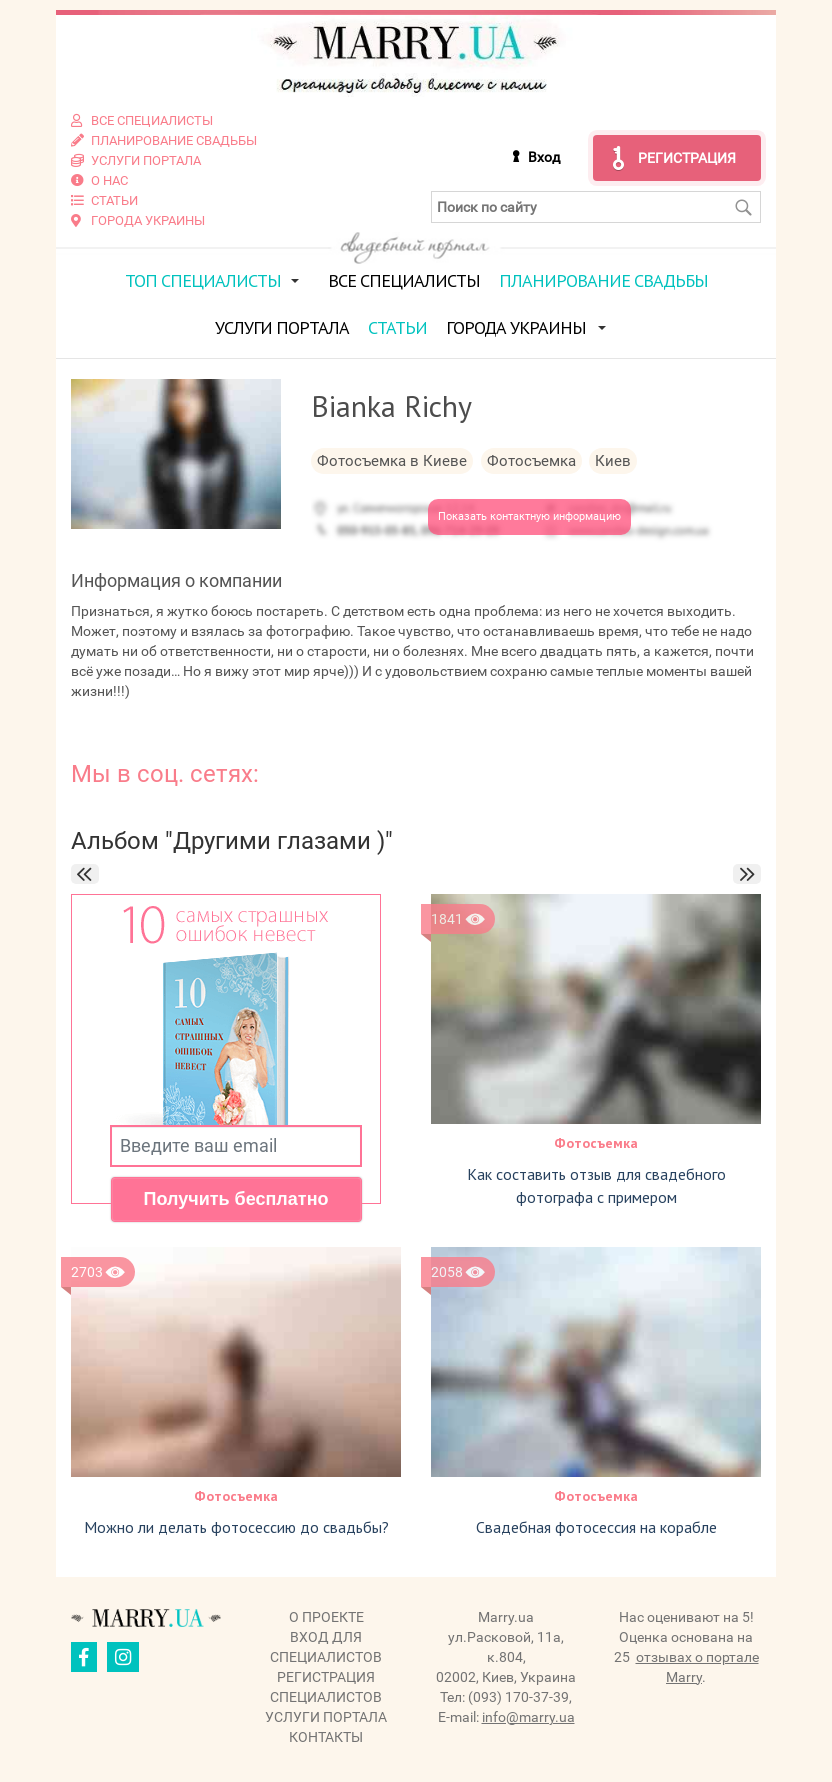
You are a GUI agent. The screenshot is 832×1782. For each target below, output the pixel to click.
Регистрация (687, 158)
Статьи (397, 327)
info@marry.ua (528, 1717)
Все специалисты (404, 280)
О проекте (326, 1617)
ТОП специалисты (203, 280)
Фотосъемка (596, 1143)
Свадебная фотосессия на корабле (596, 1527)
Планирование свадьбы (603, 280)
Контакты (326, 1737)
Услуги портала (282, 327)
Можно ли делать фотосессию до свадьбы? (236, 1527)
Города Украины (516, 327)
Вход (544, 157)
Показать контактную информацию (529, 516)
